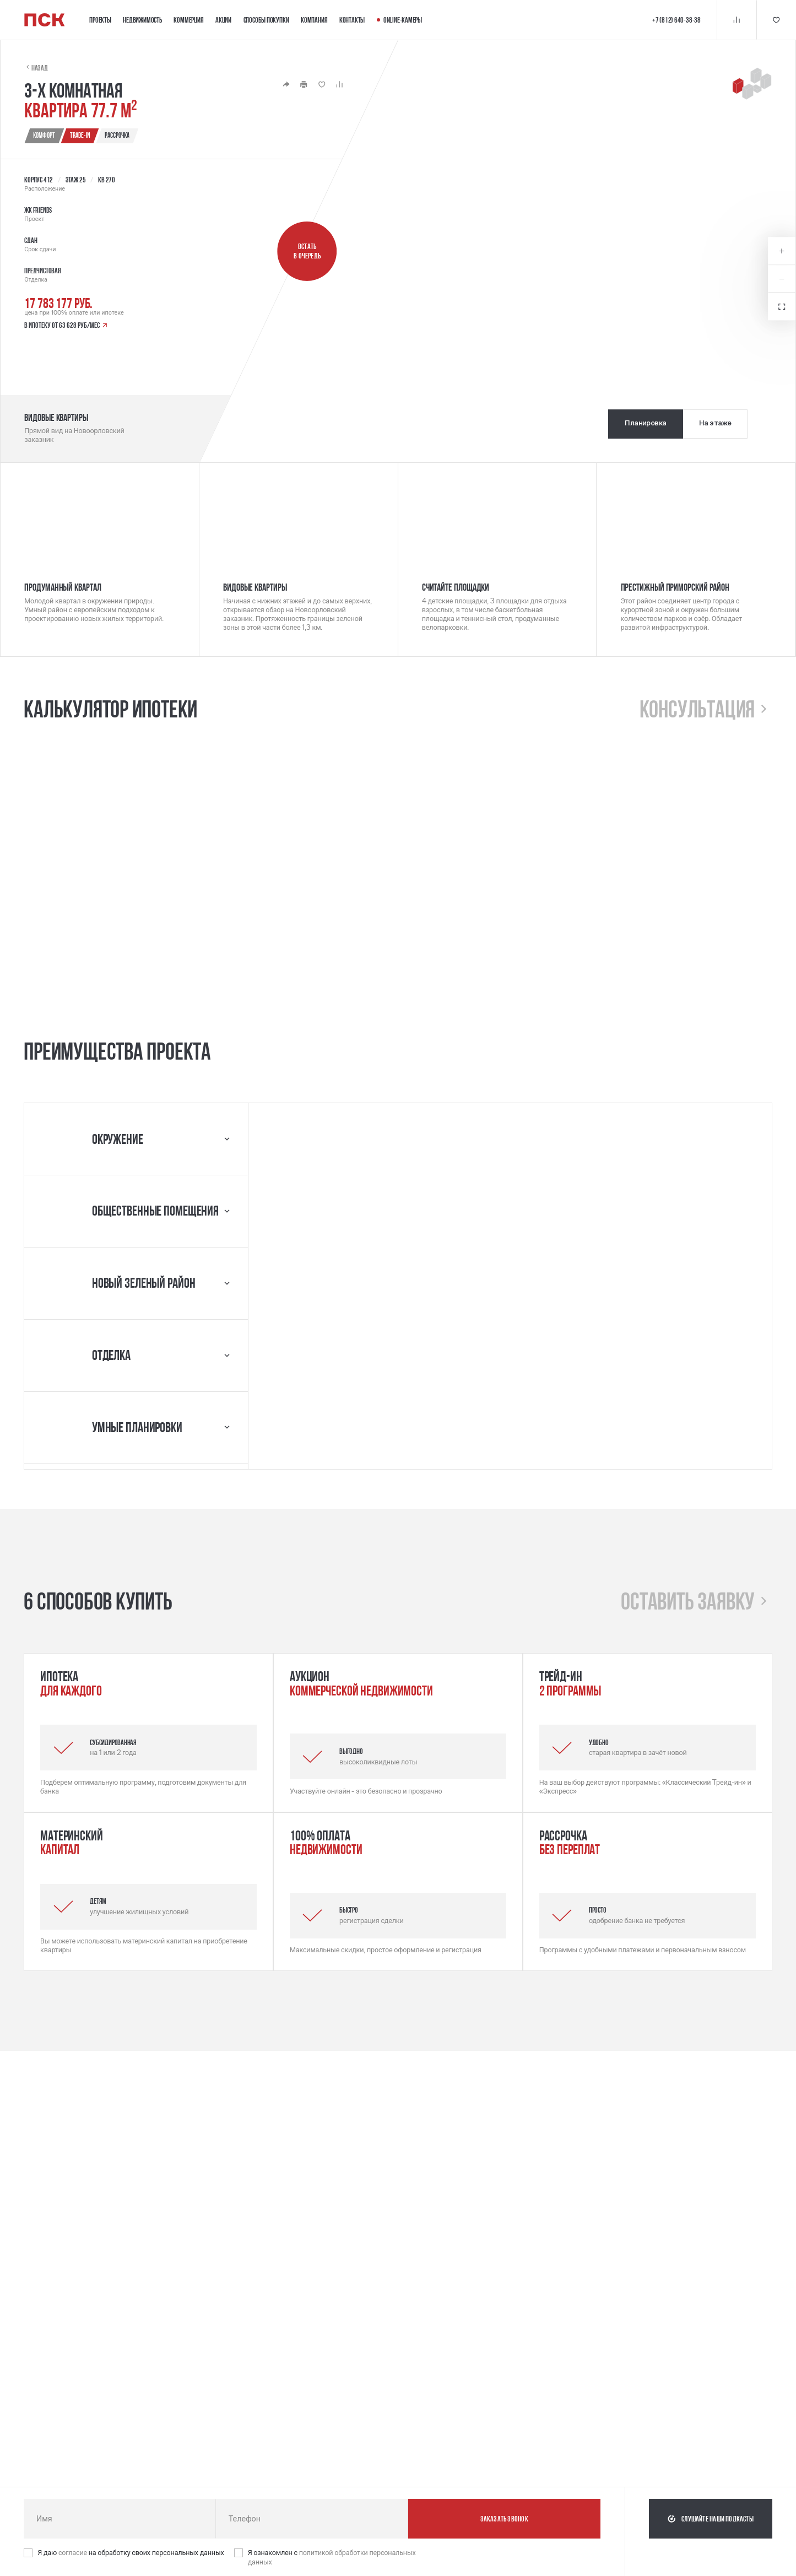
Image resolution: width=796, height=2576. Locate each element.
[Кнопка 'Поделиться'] (286, 84)
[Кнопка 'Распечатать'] (303, 84)
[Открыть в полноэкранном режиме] (781, 306)
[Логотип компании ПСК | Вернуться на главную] (45, 19)
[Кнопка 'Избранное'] (776, 20)
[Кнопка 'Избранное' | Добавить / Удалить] (322, 84)
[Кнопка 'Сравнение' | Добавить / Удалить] (339, 84)
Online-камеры (399, 19)
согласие (73, 2552)
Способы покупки (266, 19)
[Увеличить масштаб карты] (781, 250)
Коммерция (188, 19)
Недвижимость (142, 19)
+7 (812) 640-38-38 (676, 19)
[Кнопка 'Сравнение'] (736, 20)
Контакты (352, 19)
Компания (314, 19)
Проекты (100, 19)
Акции (223, 19)
